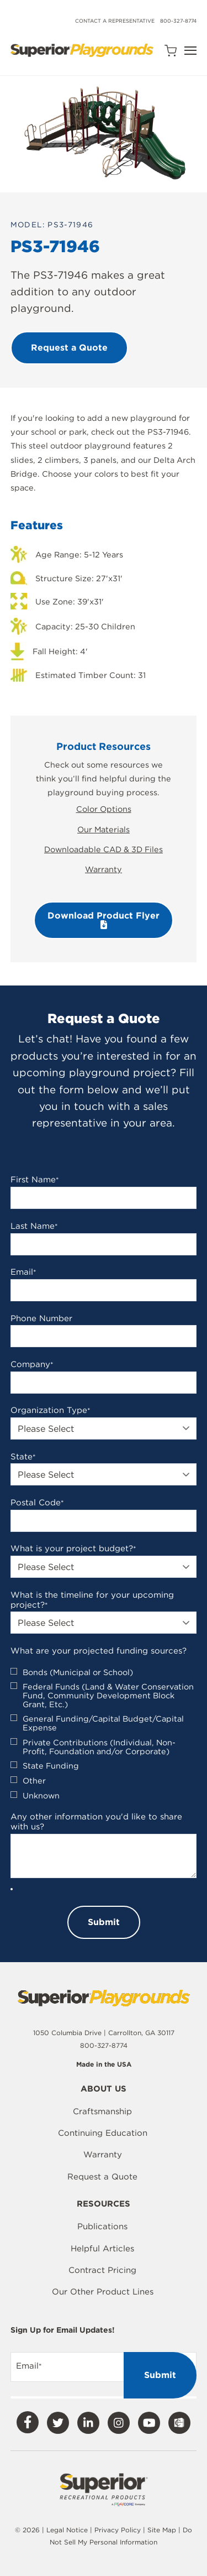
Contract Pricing (102, 2270)
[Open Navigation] (190, 50)
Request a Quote (102, 2177)
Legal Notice (67, 2530)
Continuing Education (102, 2133)
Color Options (103, 809)
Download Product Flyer (103, 919)
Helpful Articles (102, 2249)
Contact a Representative (115, 21)
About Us (103, 2089)
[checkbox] (103, 1734)
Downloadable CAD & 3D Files (103, 849)
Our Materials (103, 829)
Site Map (162, 2530)
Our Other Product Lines (102, 2292)
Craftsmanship (102, 2111)
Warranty (103, 869)
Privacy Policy (117, 2530)
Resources (103, 2204)
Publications (102, 2226)
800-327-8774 (178, 21)
